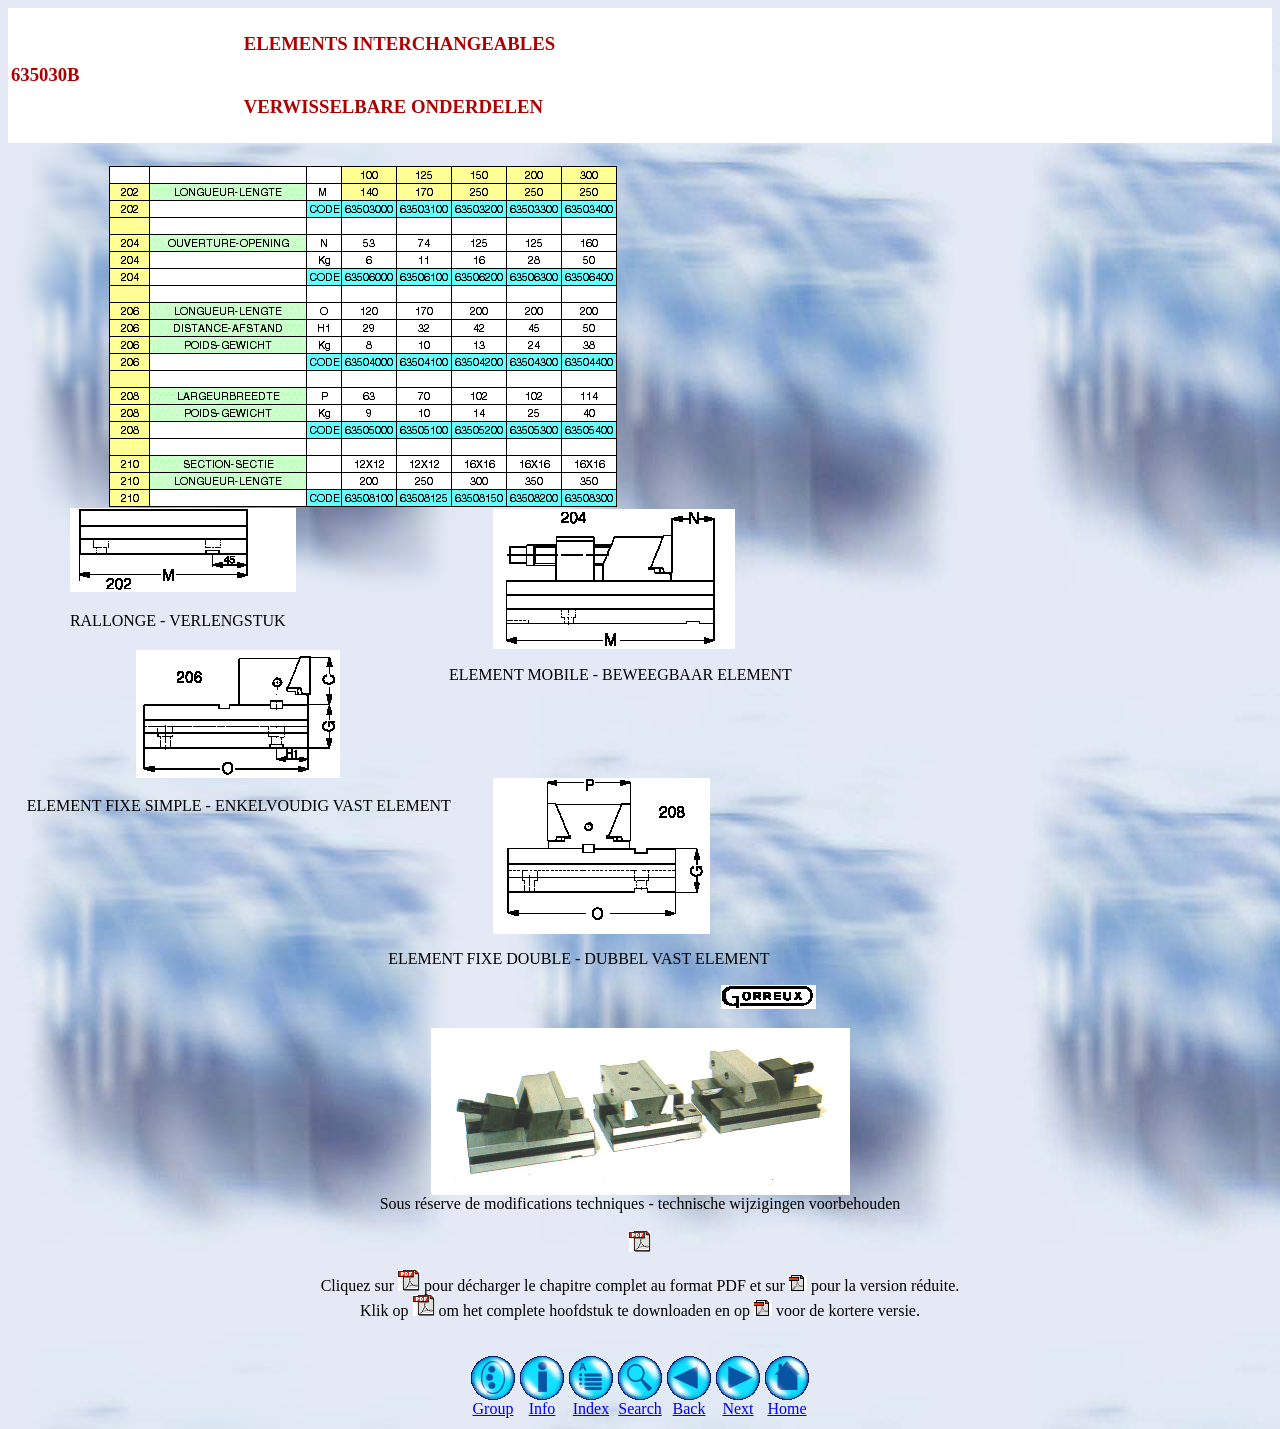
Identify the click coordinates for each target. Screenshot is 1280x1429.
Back (689, 1401)
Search (640, 1401)
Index (591, 1401)
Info (542, 1401)
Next (738, 1401)
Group (493, 1401)
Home (787, 1401)
